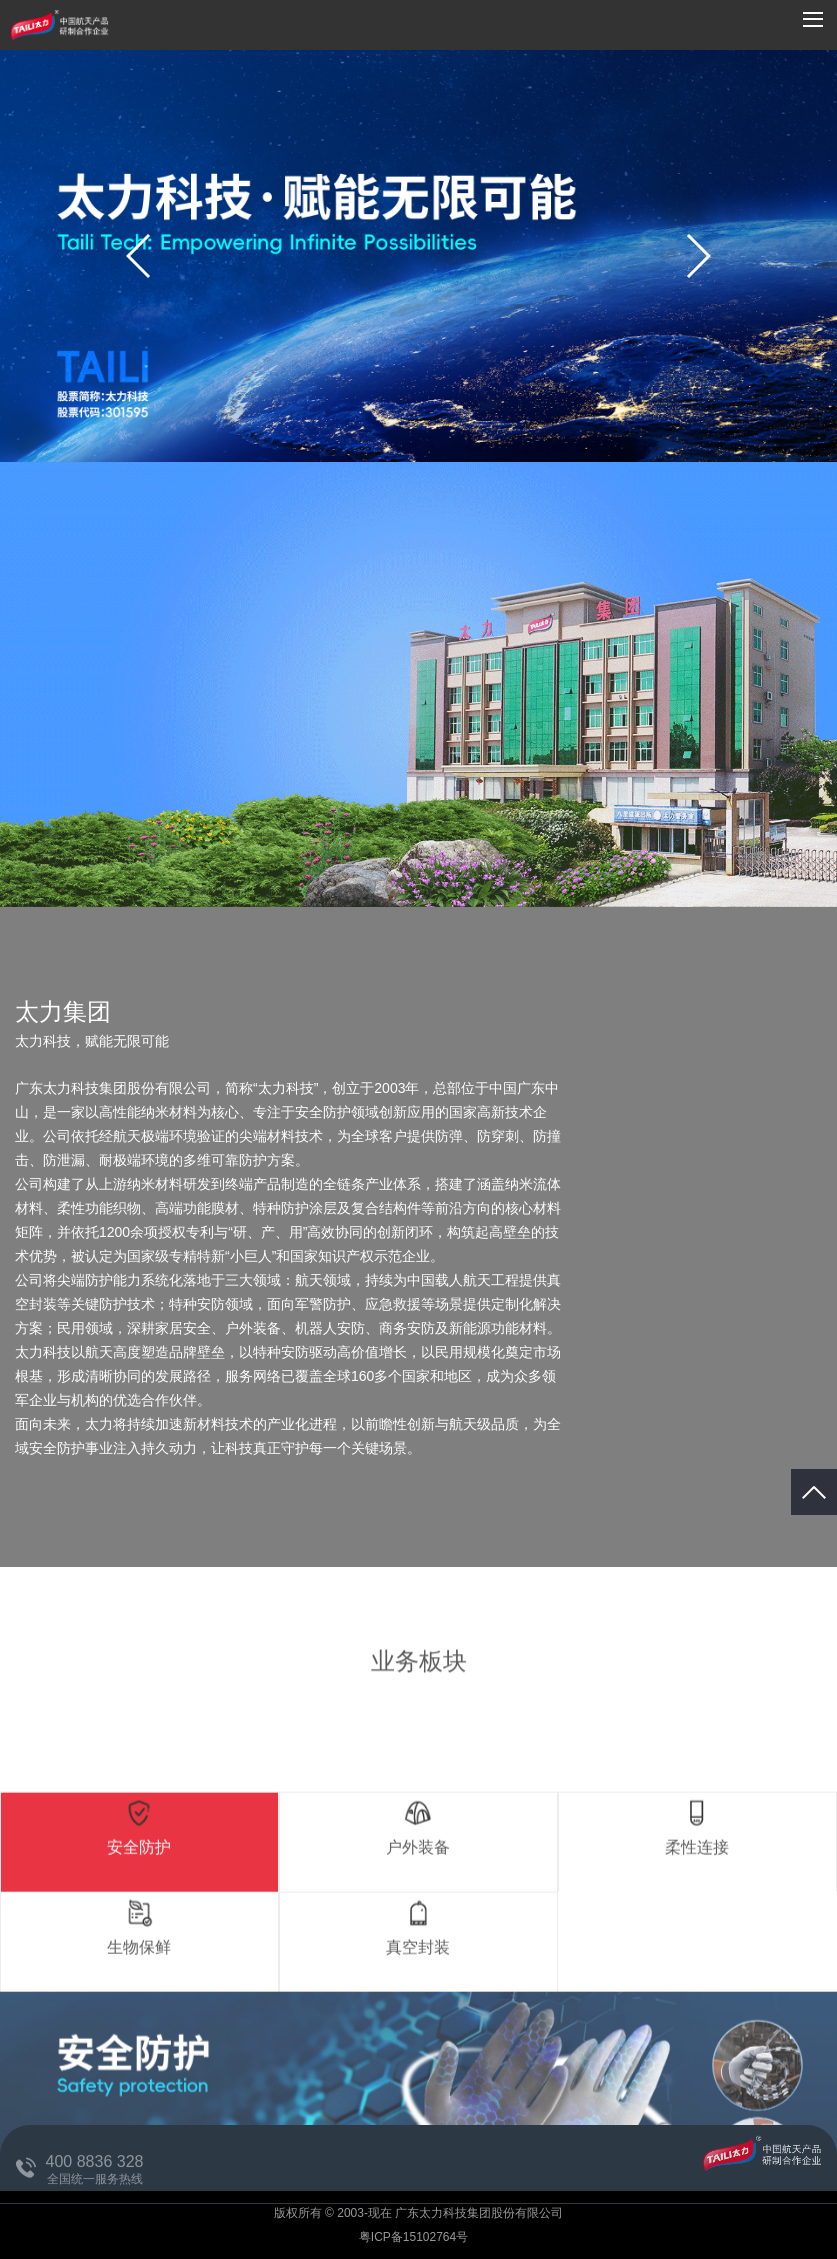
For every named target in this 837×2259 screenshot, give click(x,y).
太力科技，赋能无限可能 (92, 1041)
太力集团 (63, 1011)
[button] (697, 256)
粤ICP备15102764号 (415, 2237)
